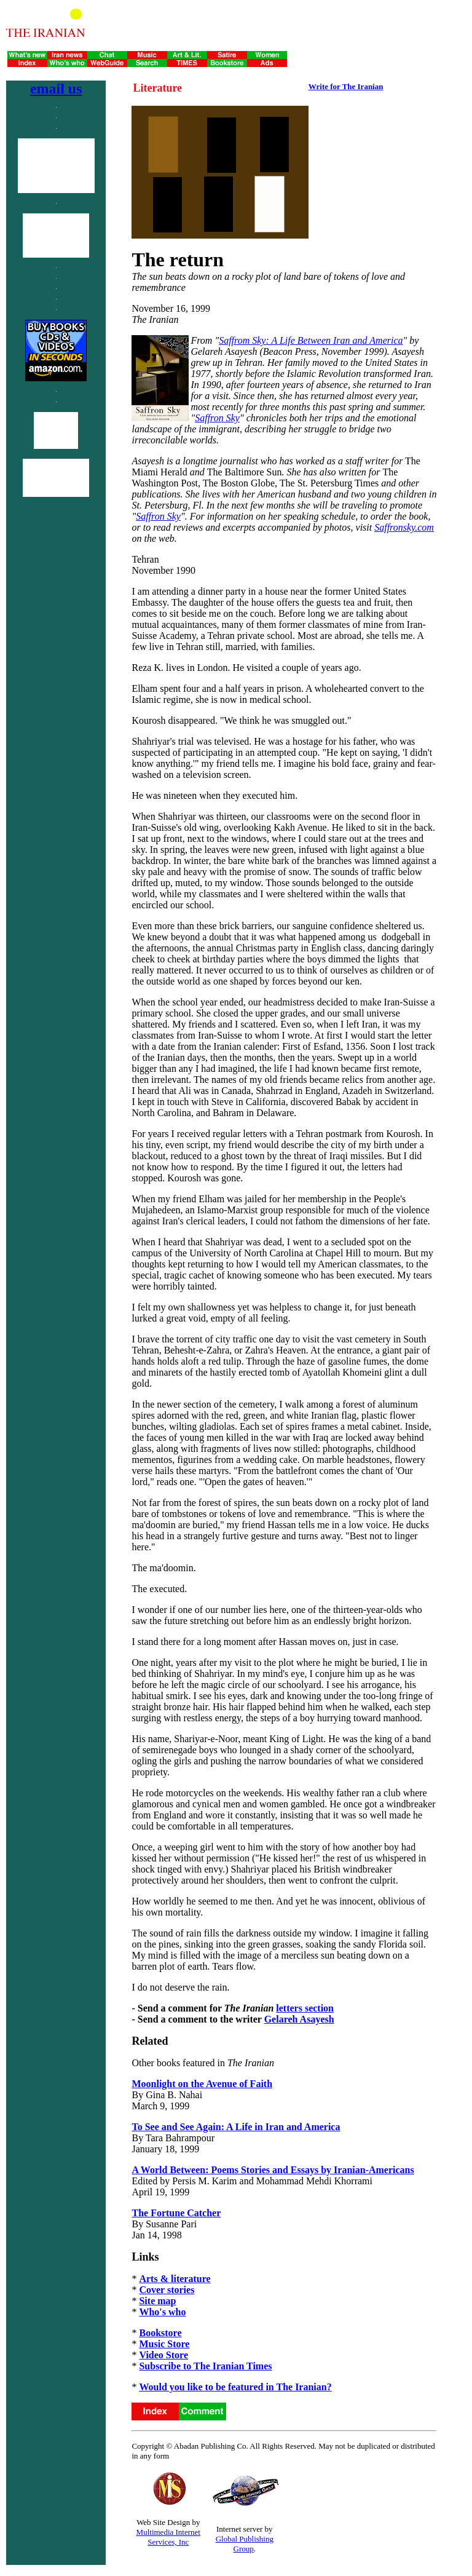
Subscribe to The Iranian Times (205, 2366)
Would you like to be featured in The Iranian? (235, 2387)
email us (56, 89)
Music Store (164, 2344)
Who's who (162, 2312)
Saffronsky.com (404, 527)
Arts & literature (174, 2278)
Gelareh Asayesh (299, 2019)
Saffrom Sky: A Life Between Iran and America (311, 340)
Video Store (163, 2355)
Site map (157, 2301)
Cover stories (166, 2290)
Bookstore (160, 2333)
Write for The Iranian (346, 86)
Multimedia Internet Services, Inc (168, 2536)
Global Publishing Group (244, 2543)
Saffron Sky (217, 418)
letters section (305, 2008)
